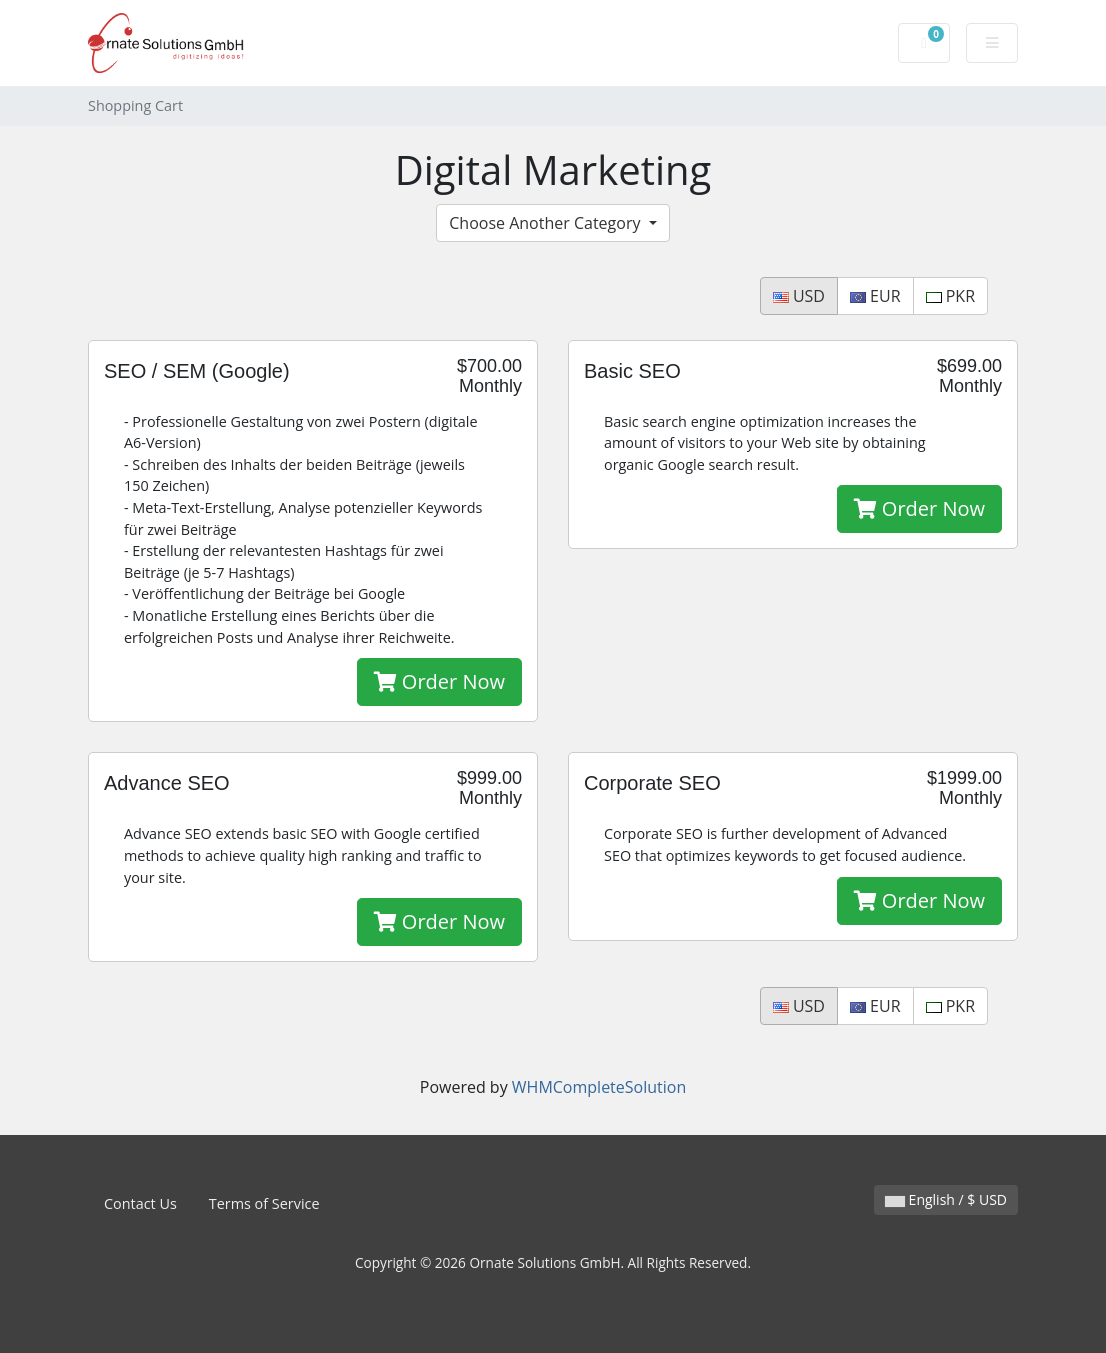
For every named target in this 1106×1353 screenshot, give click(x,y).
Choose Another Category (546, 223)
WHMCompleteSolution (599, 1087)
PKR (950, 296)
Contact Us (140, 1203)
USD (799, 296)
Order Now (439, 681)
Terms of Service (264, 1203)
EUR (875, 296)
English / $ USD (946, 1199)
